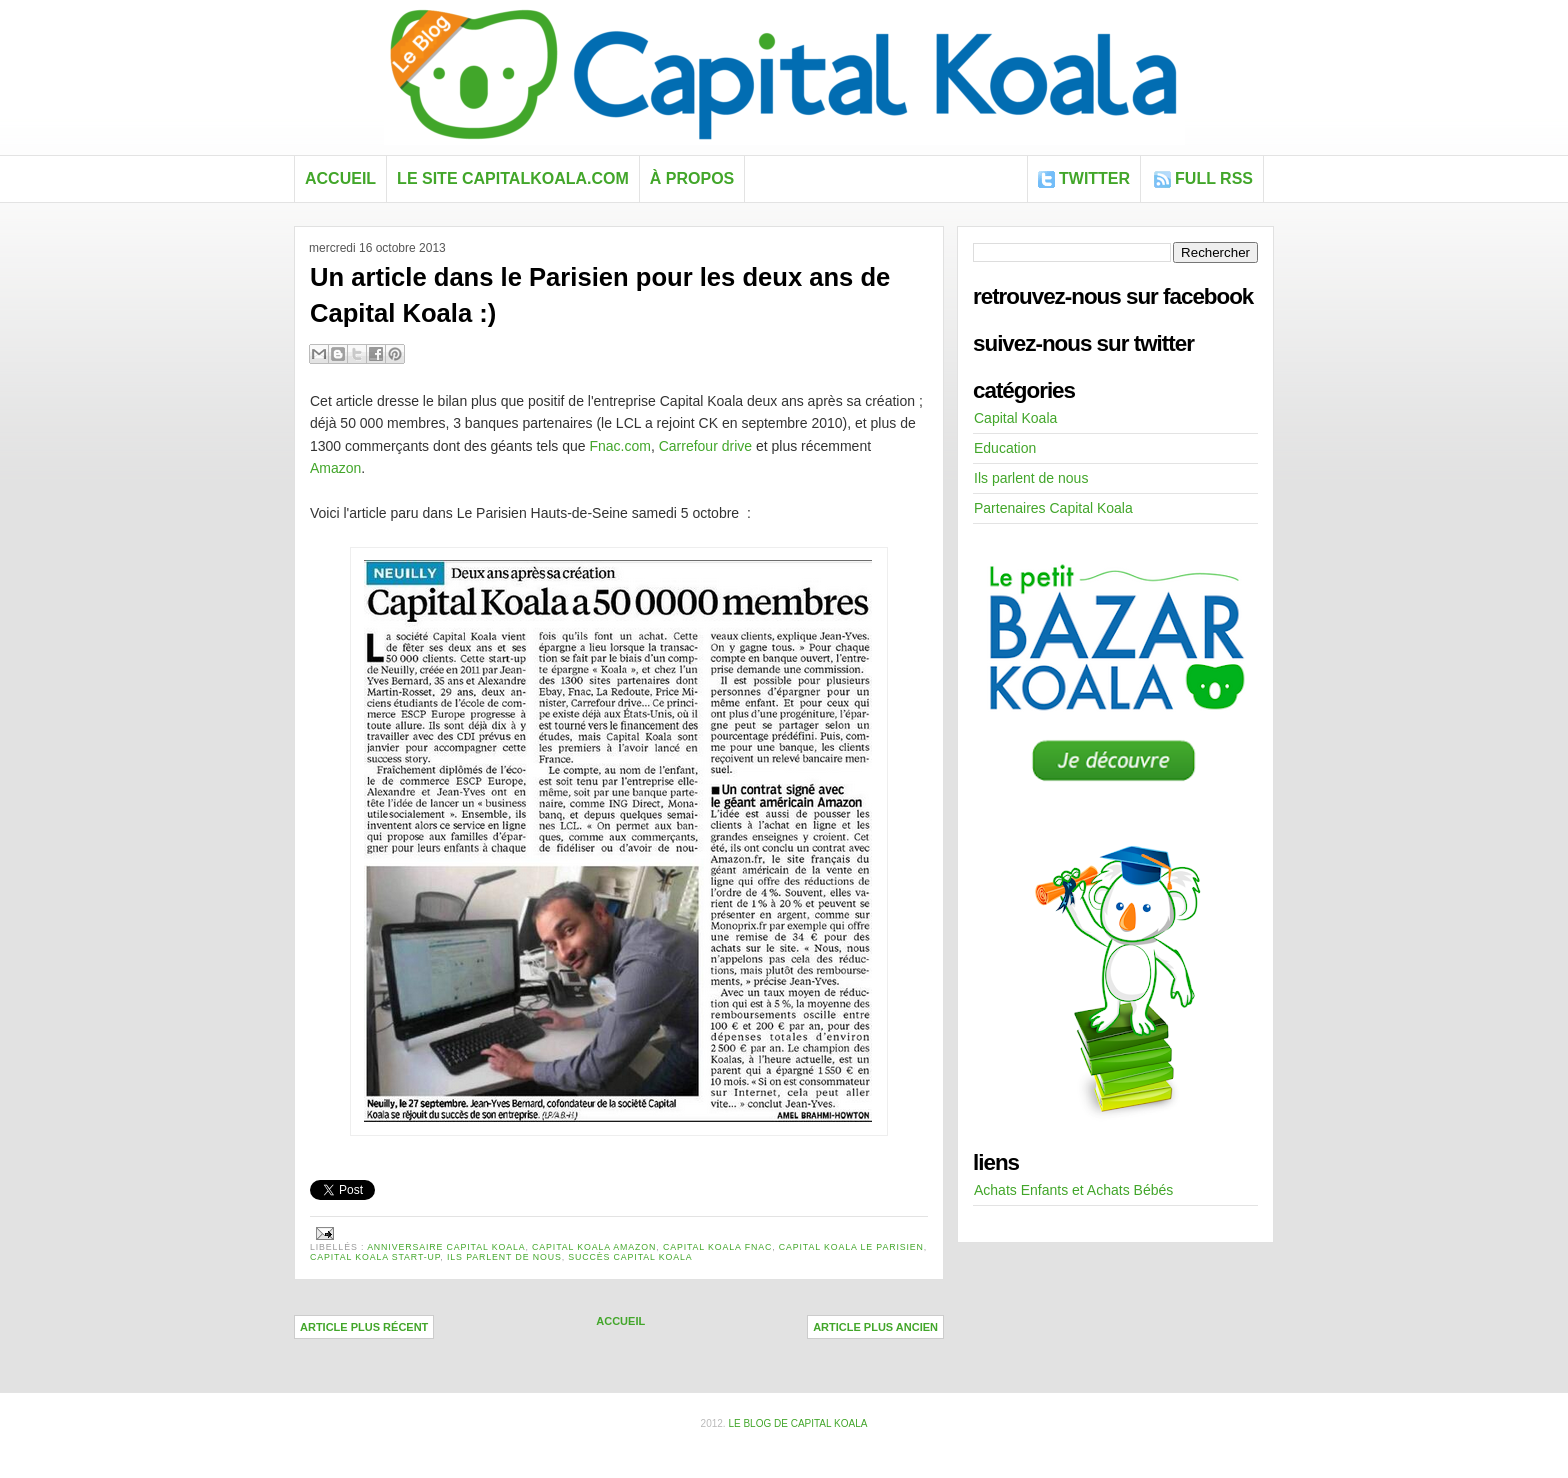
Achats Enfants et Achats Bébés (1073, 1190)
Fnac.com (619, 446)
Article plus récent (364, 1327)
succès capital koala (630, 1257)
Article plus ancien (875, 1327)
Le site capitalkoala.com (513, 178)
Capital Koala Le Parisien (851, 1247)
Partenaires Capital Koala (1053, 508)
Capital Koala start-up (375, 1257)
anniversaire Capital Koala (446, 1247)
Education (1005, 448)
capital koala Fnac (717, 1247)
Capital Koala (1015, 418)
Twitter (1094, 178)
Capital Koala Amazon (594, 1247)
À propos (692, 178)
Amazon (335, 468)
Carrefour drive (705, 446)
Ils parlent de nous (504, 1257)
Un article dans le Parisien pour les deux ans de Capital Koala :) (600, 295)
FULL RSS (1214, 178)
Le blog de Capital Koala (797, 1423)
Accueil (340, 178)
